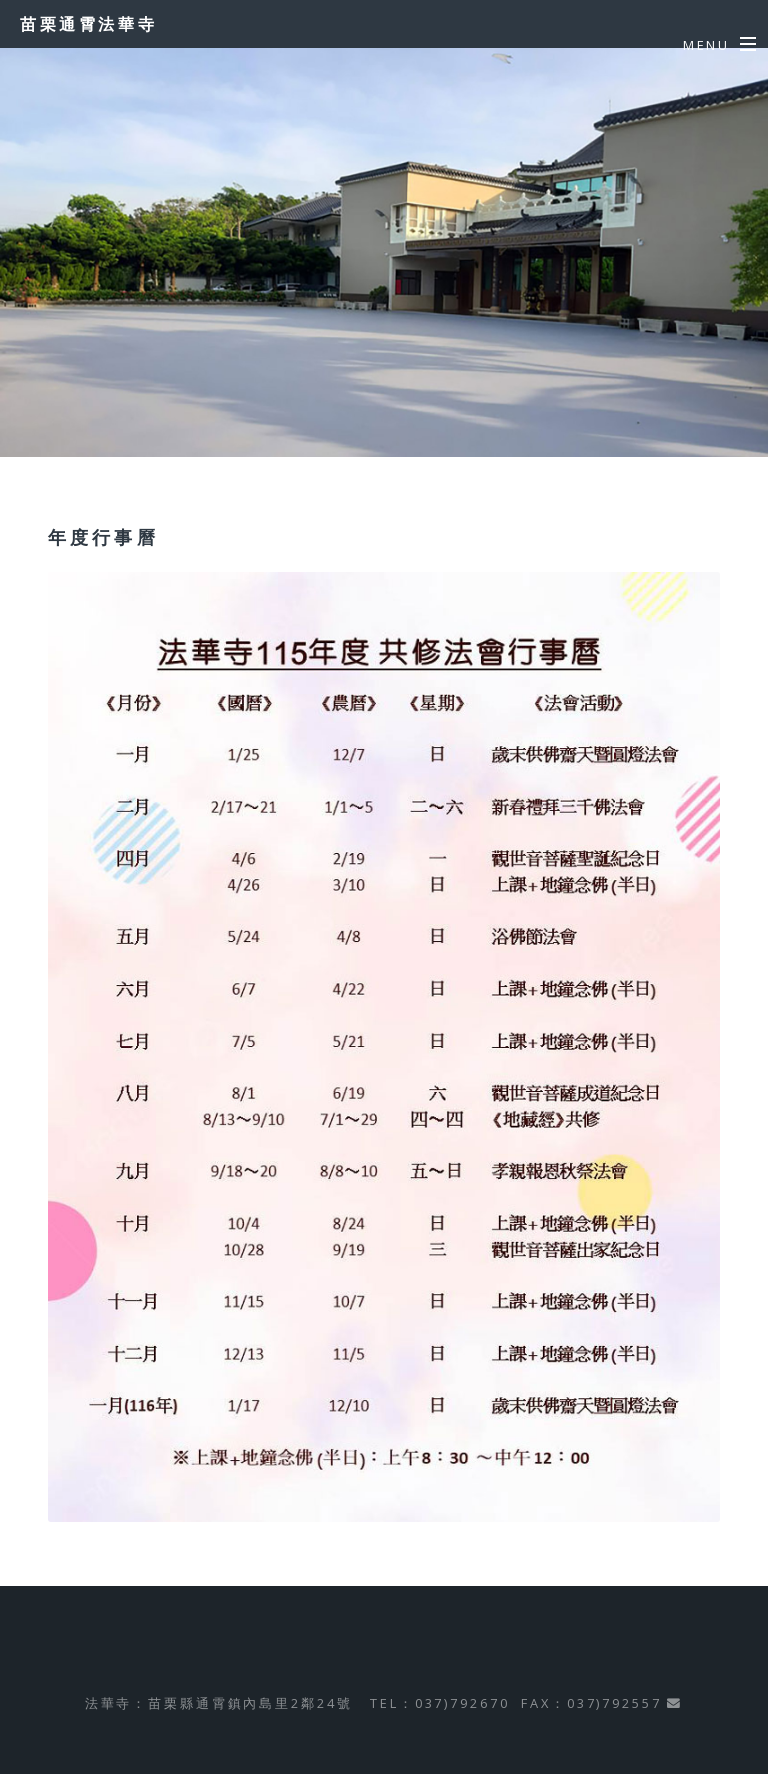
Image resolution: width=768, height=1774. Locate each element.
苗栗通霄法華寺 (88, 24)
